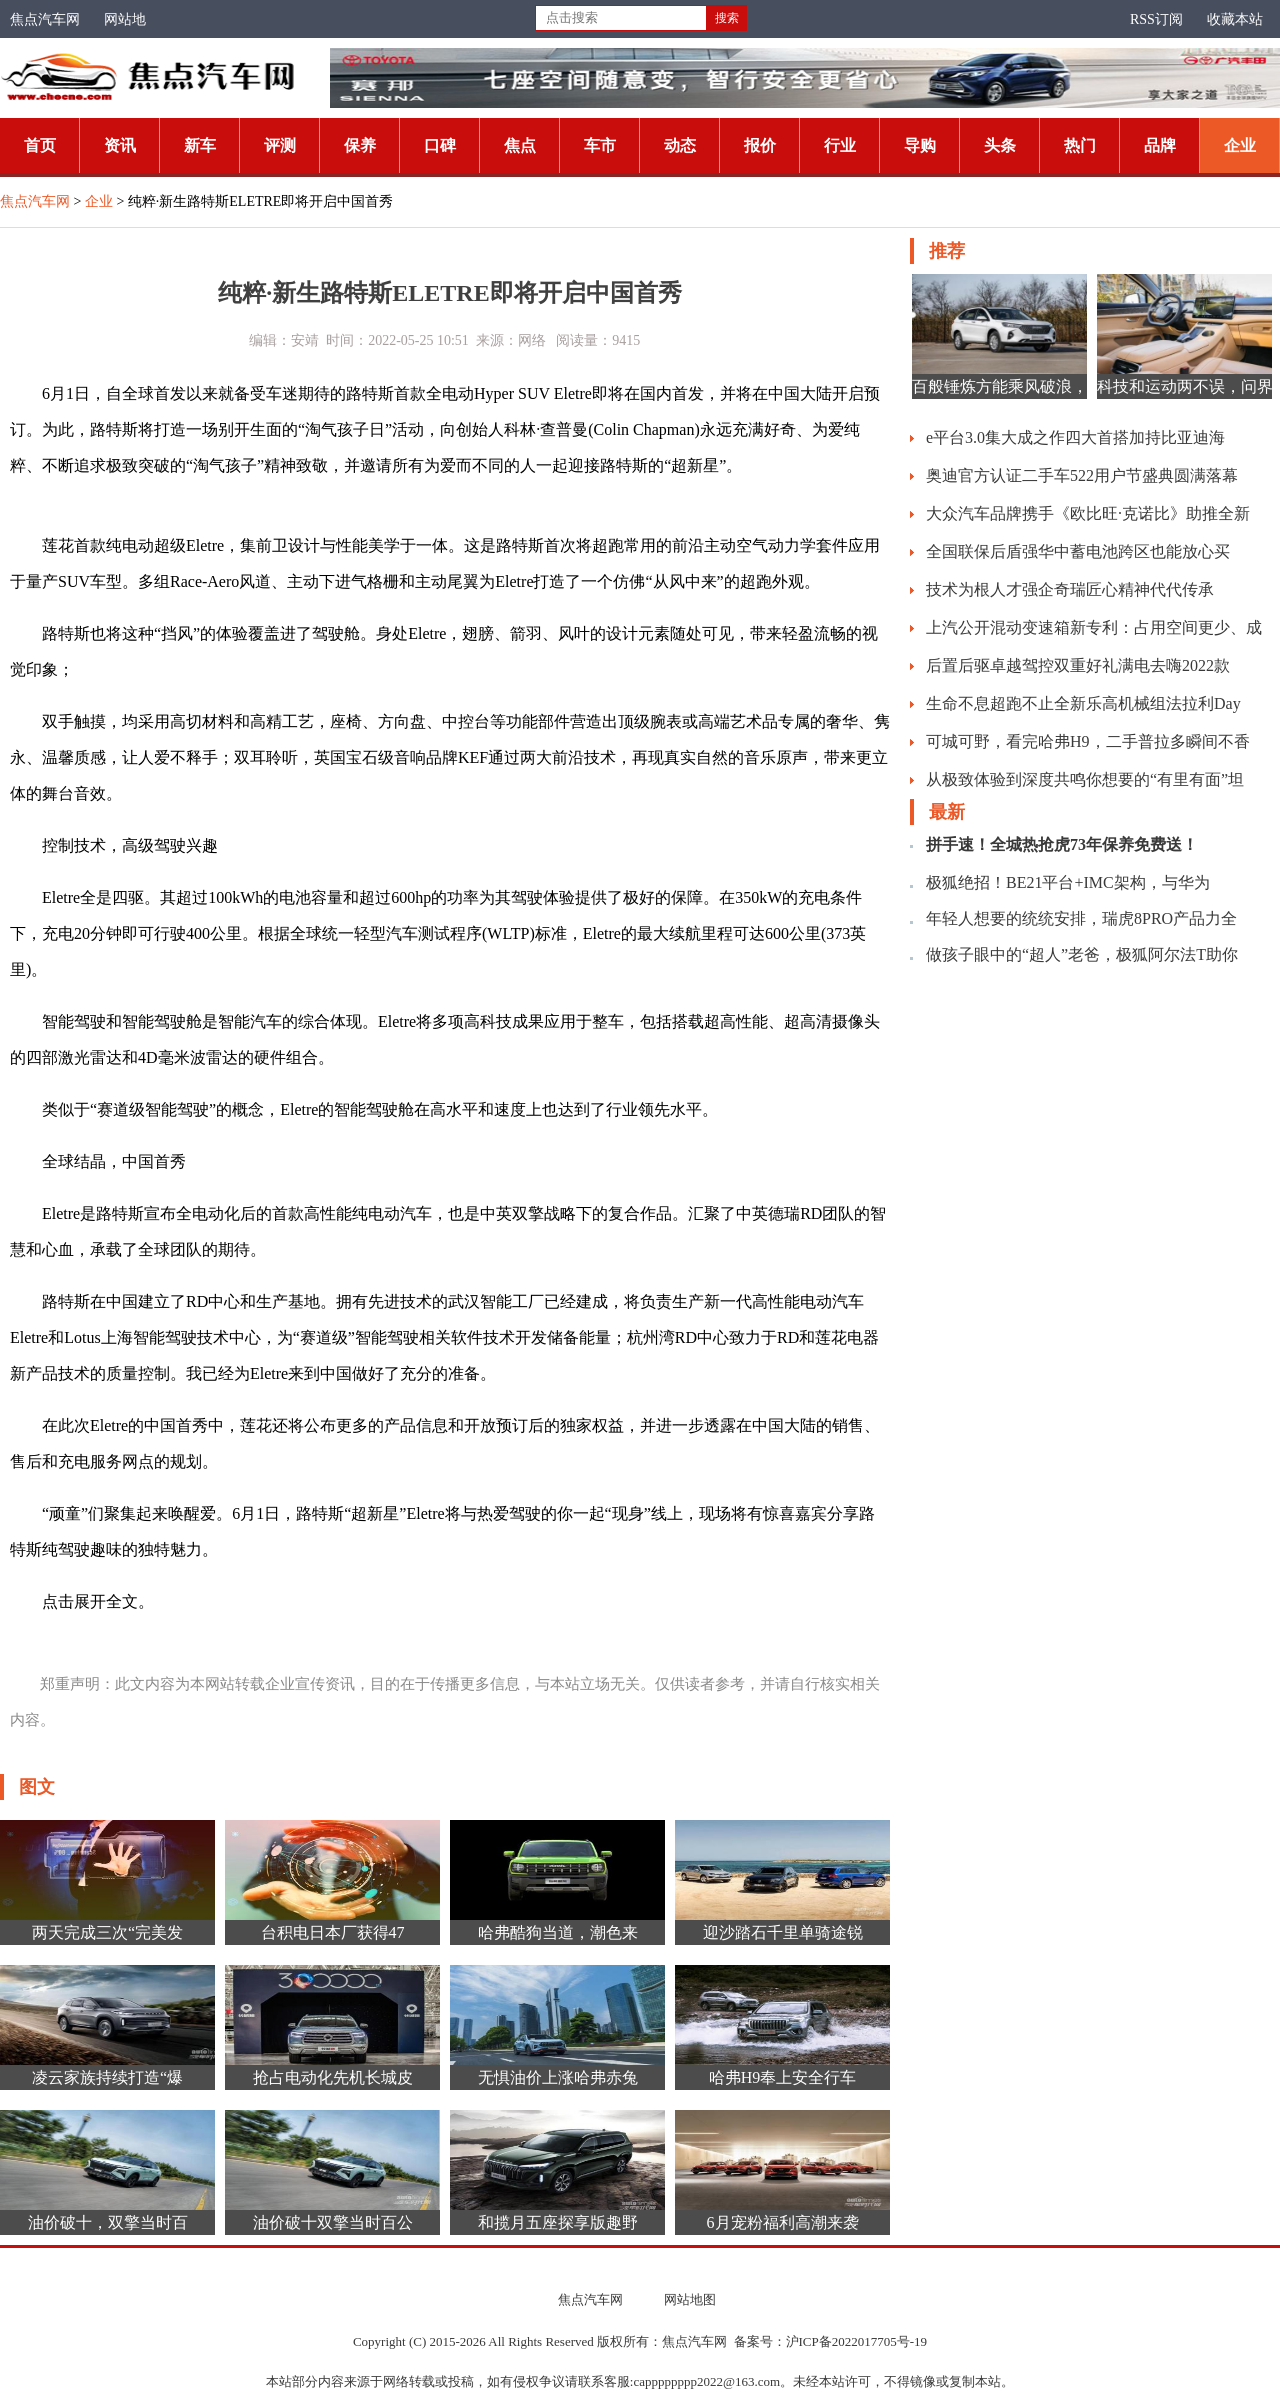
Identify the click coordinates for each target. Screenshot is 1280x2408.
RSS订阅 (1156, 19)
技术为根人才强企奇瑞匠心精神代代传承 (1070, 589)
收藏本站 (1235, 19)
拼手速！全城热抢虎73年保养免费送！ (1062, 844)
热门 (1080, 145)
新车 (200, 145)
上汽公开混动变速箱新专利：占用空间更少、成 (1094, 627)
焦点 (520, 145)
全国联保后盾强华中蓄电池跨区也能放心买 (1078, 551)
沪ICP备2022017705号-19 (857, 2341)
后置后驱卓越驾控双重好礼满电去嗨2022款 (1078, 665)
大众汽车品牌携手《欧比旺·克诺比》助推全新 (1088, 513)
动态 (680, 145)
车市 (600, 145)
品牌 (1160, 145)
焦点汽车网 (45, 19)
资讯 (120, 145)
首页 (40, 145)
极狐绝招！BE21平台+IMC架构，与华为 (1068, 882)
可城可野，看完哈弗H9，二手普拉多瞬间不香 (1088, 741)
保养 (360, 145)
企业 (1240, 145)
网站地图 (690, 2299)
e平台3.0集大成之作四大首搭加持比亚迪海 (1075, 437)
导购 (920, 145)
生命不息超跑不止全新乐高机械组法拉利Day (1083, 703)
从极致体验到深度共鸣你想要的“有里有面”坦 (1085, 779)
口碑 (440, 145)
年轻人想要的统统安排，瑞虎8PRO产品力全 (1081, 918)
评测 (280, 145)
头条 (1000, 145)
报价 (760, 145)
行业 (840, 145)
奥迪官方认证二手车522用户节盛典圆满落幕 (1082, 475)
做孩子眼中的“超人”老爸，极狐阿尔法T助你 (1082, 954)
